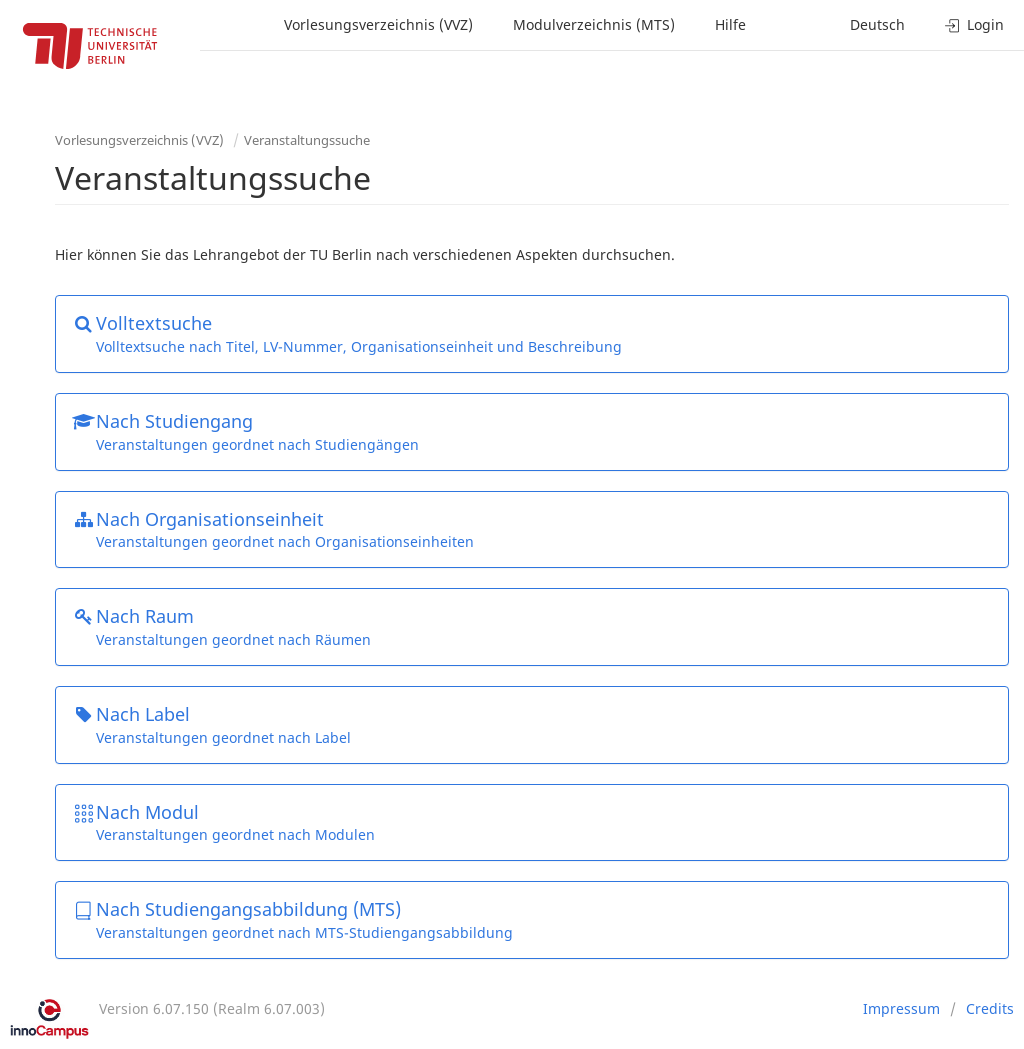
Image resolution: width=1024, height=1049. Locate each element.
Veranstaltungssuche (307, 140)
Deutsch (877, 24)
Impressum (901, 1008)
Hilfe (730, 24)
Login (974, 24)
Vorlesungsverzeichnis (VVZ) (378, 24)
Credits (990, 1008)
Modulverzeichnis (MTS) (594, 24)
